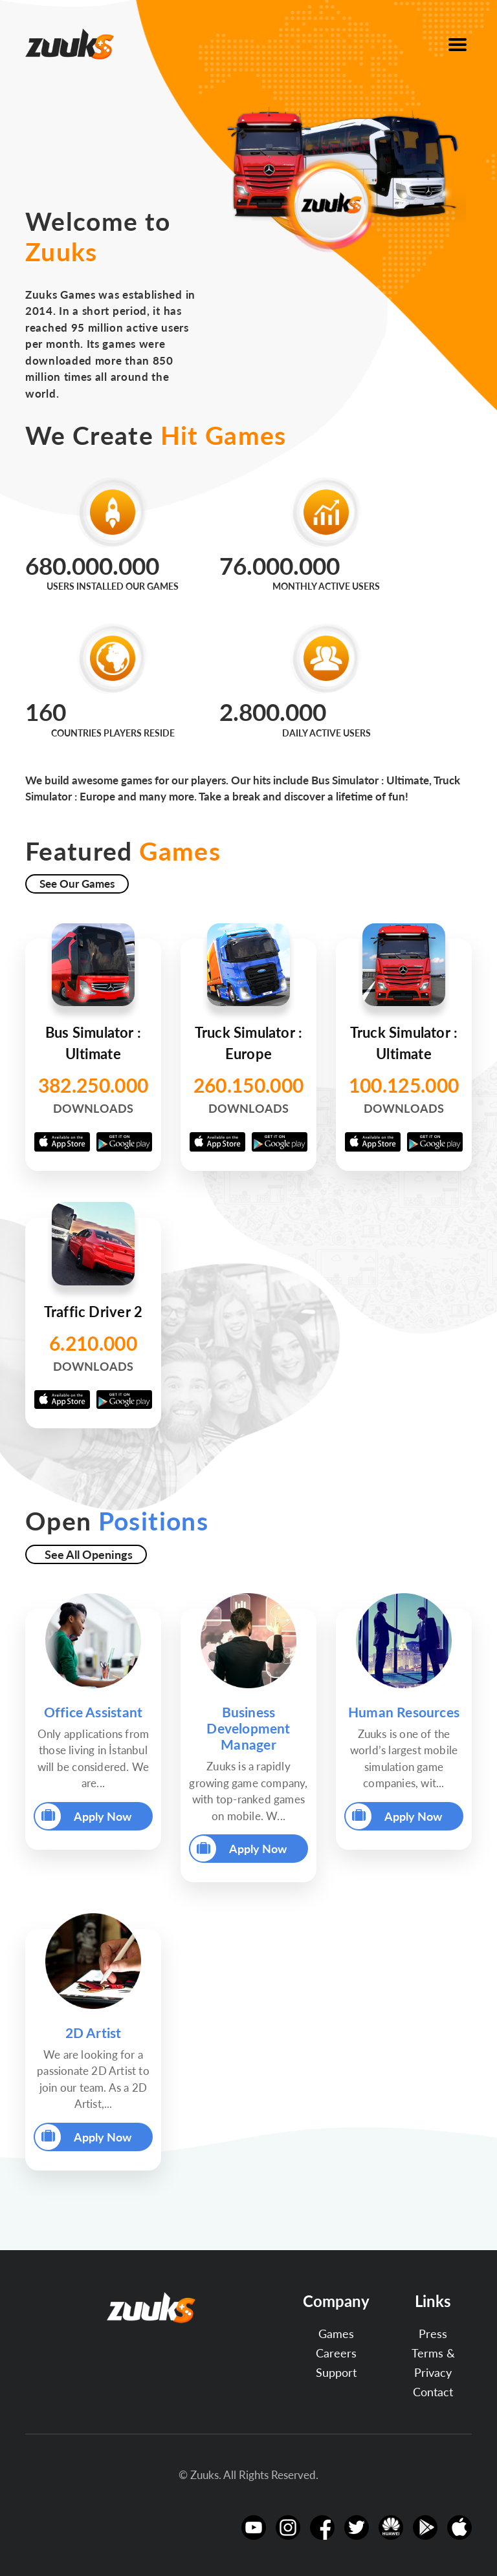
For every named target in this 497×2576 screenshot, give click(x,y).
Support (336, 2372)
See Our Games (77, 883)
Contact (433, 2392)
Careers (336, 2353)
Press (433, 2333)
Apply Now (83, 1816)
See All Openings (89, 1554)
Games (336, 2333)
